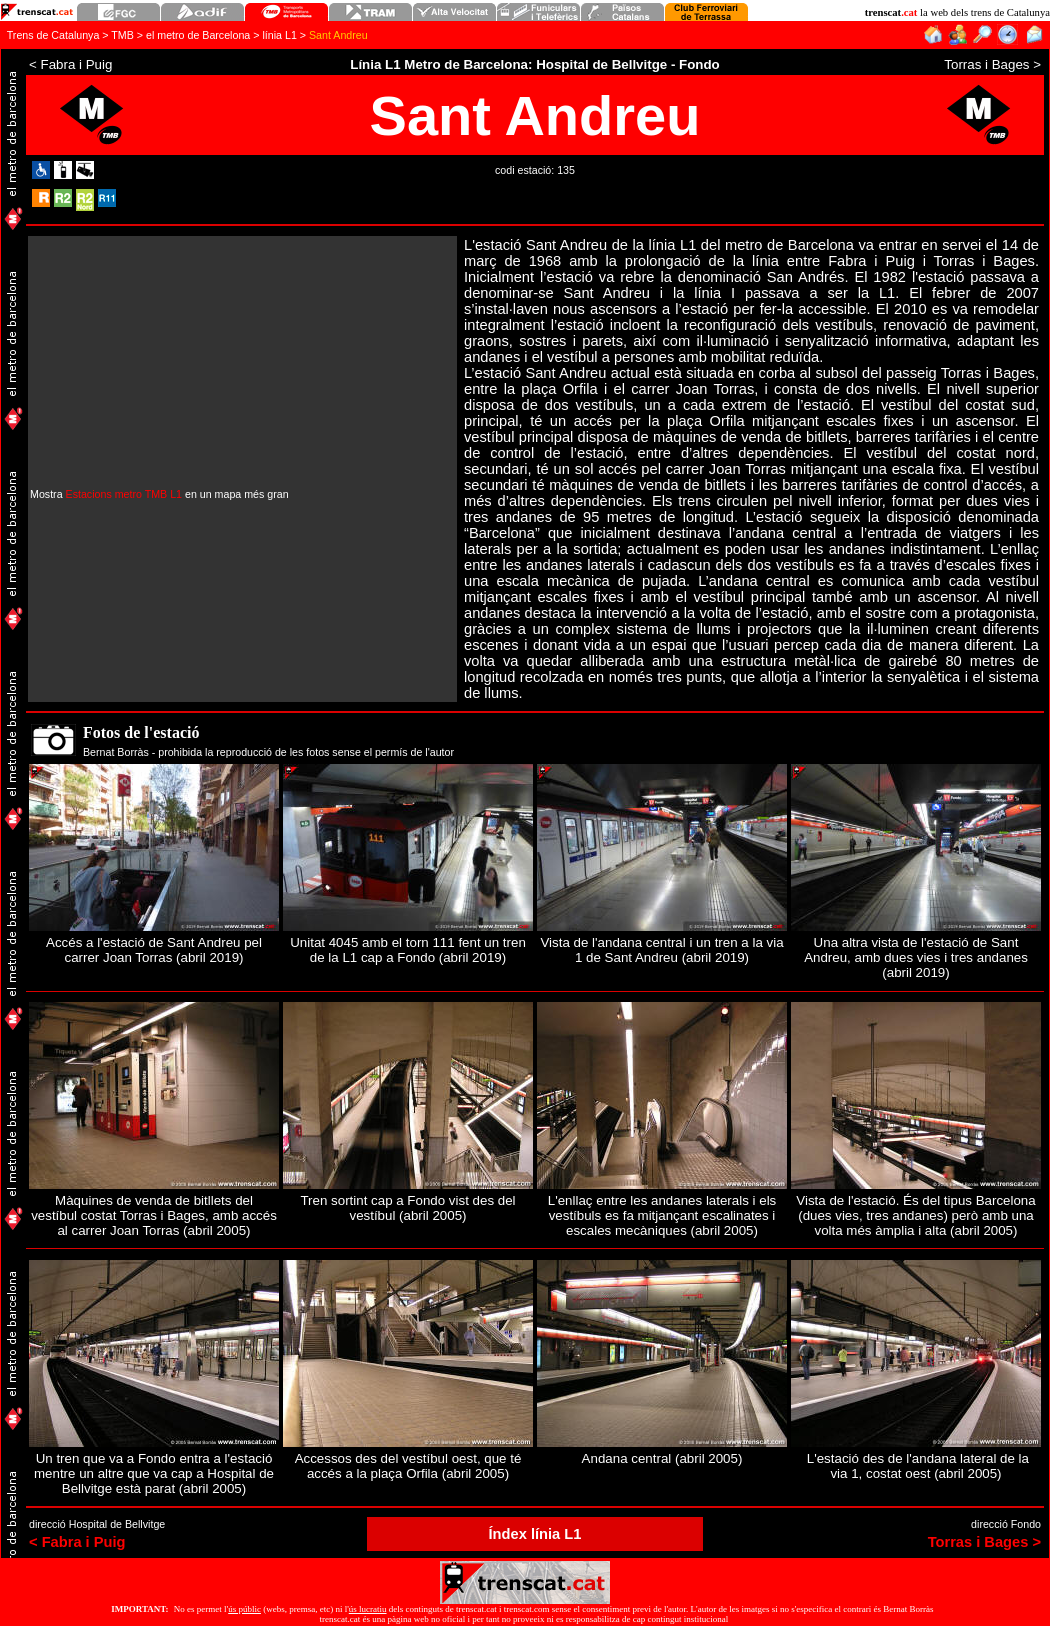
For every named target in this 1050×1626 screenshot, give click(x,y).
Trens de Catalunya (53, 35)
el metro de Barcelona (198, 35)
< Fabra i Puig (77, 1542)
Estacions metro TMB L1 (124, 494)
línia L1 (279, 35)
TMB (122, 35)
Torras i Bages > (984, 1542)
